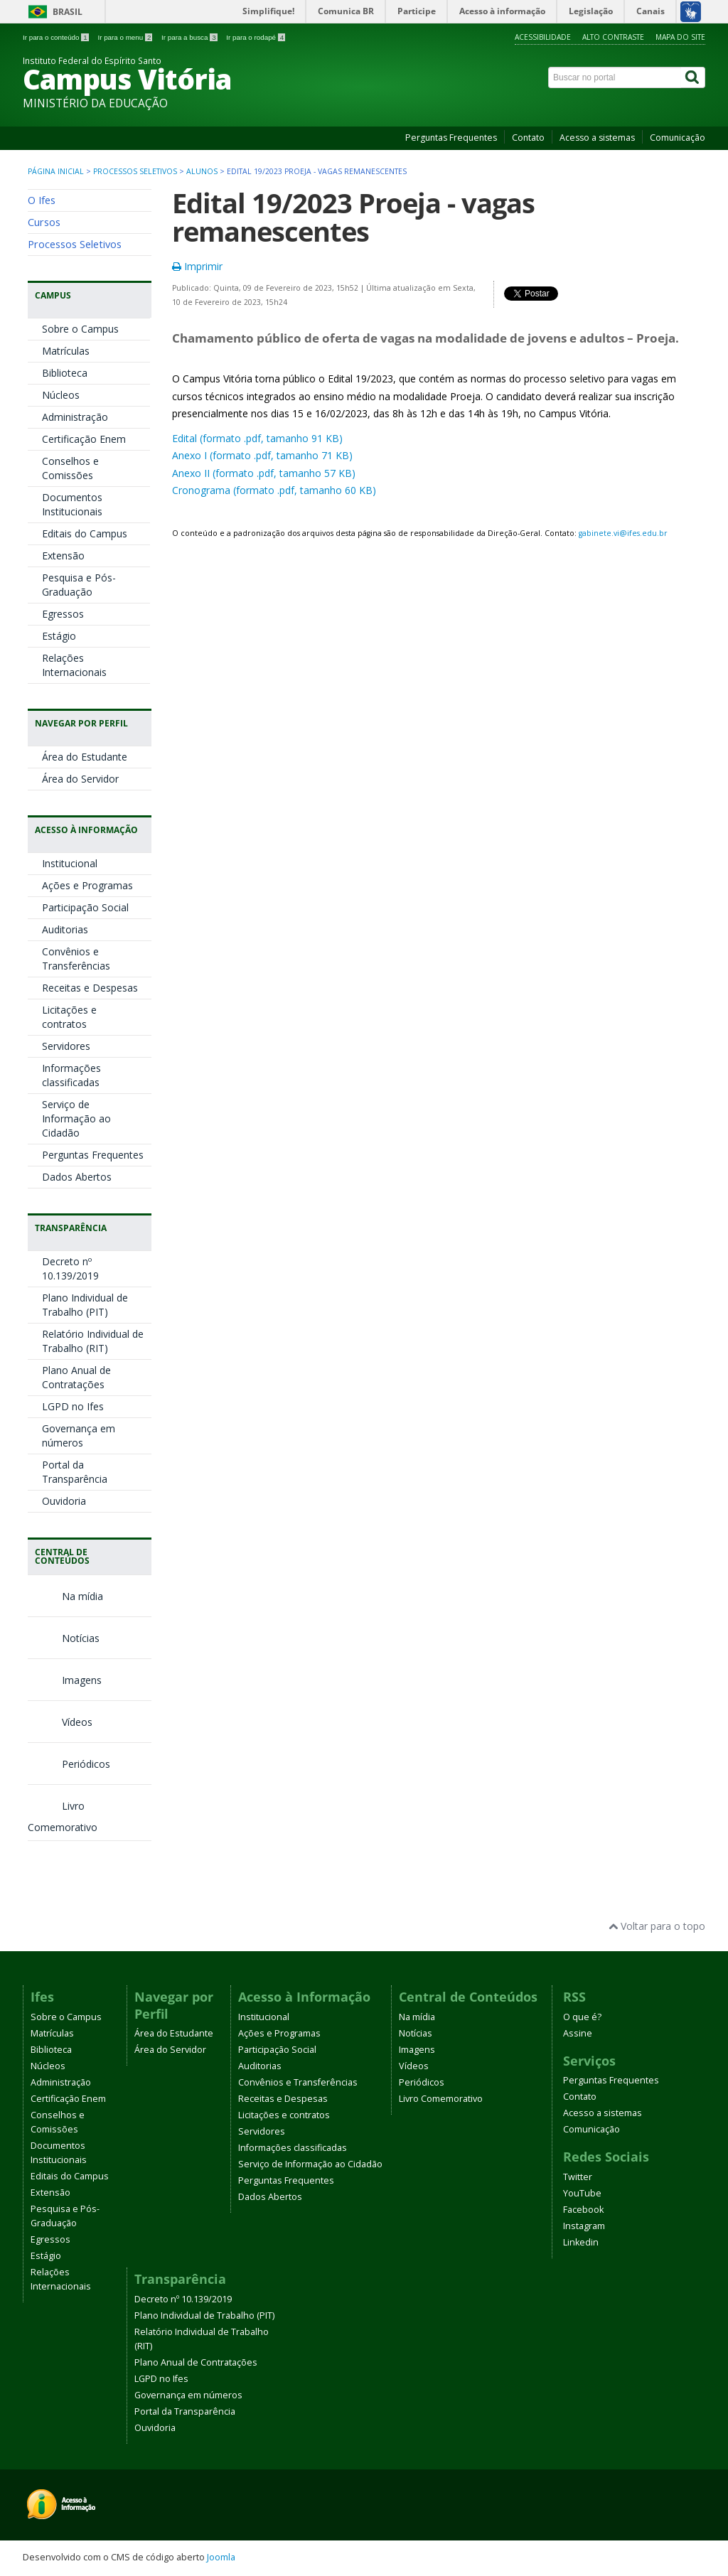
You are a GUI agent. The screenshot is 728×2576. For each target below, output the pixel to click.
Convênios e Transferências (76, 958)
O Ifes (41, 200)
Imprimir (197, 266)
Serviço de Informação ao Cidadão (76, 1118)
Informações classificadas (71, 1075)
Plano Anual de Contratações (76, 1377)
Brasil (67, 12)
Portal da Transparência (74, 1472)
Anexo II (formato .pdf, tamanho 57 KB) (263, 473)
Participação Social (85, 907)
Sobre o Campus (80, 329)
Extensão (63, 555)
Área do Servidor (80, 778)
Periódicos (69, 1764)
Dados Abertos (77, 1177)
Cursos (44, 222)
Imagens (65, 1680)
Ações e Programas (87, 885)
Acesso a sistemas (597, 138)
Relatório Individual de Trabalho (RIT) (93, 1341)
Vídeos (60, 1722)
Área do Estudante (84, 756)
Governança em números (78, 1435)
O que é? (582, 2017)
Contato (528, 138)
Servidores (66, 1046)
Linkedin (581, 2242)
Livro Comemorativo (441, 2099)
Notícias (64, 1638)
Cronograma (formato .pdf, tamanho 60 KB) (274, 490)
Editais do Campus (84, 533)
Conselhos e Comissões (70, 468)
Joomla (221, 2556)
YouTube (582, 2193)
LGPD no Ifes (73, 1406)
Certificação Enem (84, 439)
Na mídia (65, 1596)
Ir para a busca (190, 37)
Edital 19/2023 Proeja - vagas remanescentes (353, 217)
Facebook (583, 2210)
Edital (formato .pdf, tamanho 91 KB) (257, 438)
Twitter (577, 2177)
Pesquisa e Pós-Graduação (79, 585)
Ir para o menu (125, 37)
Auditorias (65, 929)
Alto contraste (613, 37)
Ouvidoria (64, 1501)
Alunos (202, 171)
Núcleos (61, 395)
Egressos (63, 614)
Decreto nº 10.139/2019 (70, 1268)
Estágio (59, 636)
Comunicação (677, 138)
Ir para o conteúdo (56, 37)
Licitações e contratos (69, 1017)
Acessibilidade (543, 37)
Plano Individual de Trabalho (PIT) (85, 1305)
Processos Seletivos (135, 171)
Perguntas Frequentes (451, 138)
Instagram (584, 2226)
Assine (577, 2033)
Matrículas (66, 351)
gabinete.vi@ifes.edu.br (623, 533)
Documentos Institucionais (72, 504)
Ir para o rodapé (255, 37)
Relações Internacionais (74, 665)
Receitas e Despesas (90, 987)
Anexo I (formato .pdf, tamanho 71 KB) (262, 455)
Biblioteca (64, 373)
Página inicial (56, 171)
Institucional (69, 863)
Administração (75, 417)
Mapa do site (680, 37)
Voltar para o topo (657, 1926)
